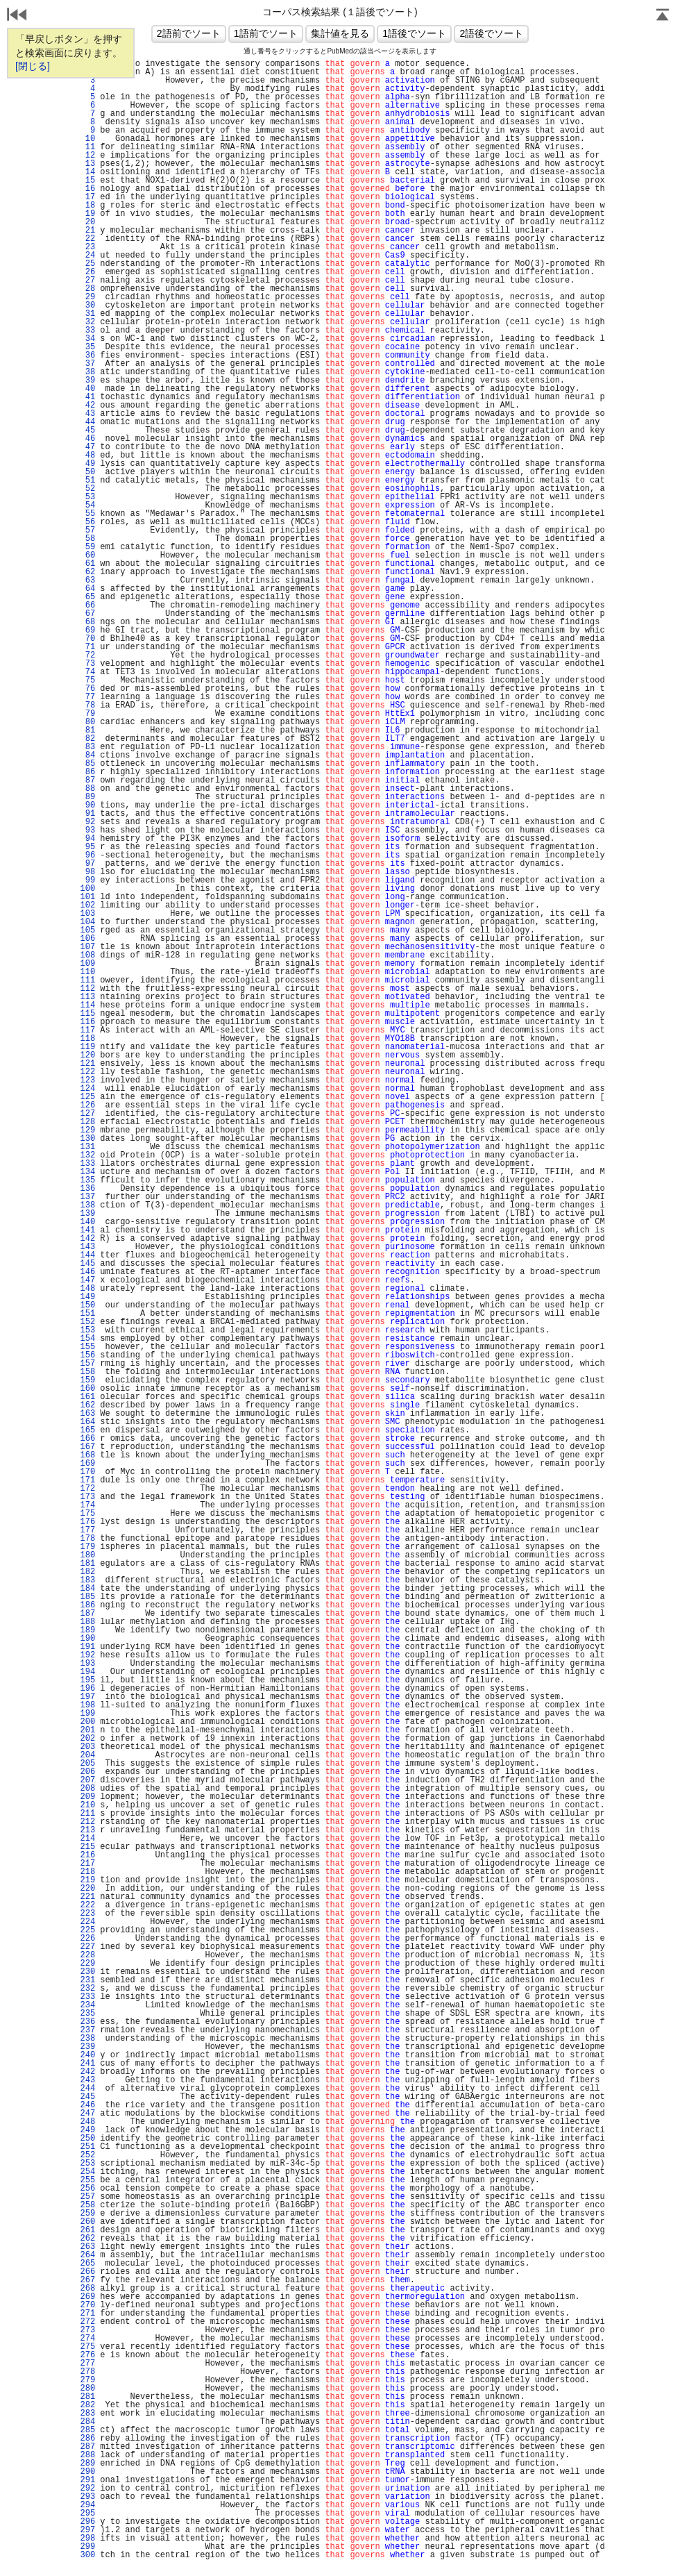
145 (87, 1264)
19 (87, 214)
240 (87, 2055)
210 (87, 1805)
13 (87, 164)
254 (87, 2172)
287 (87, 2447)
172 (87, 1489)
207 (87, 1780)
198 (87, 1705)
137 (87, 1197)
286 (87, 2438)
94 (87, 839)
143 (87, 1247)
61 (87, 564)
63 (87, 580)
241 (87, 2063)
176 (87, 1522)
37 (87, 364)
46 (87, 439)
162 (87, 1405)
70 (87, 639)
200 (87, 1722)
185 (87, 1597)
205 (87, 1763)
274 (87, 2338)
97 (87, 864)
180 (87, 1555)
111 (87, 980)
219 (87, 1880)
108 (87, 955)
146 (87, 1272)
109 (87, 964)
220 (87, 1888)
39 (87, 380)
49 (87, 464)
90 (87, 805)
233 (87, 1997)
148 (87, 1289)
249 (87, 2130)
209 (87, 1797)
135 (87, 1180)
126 (87, 1105)
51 (87, 480)
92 (87, 822)
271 (87, 2313)
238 (87, 2038)
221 (87, 1897)
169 (87, 1464)
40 (87, 389)
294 (87, 2505)
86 (87, 772)
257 (87, 2197)
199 (87, 1713)
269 (87, 2297)
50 (87, 472)
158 (87, 1372)
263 (87, 2247)
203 (87, 1747)
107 (87, 947)
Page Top (663, 15)
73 (87, 664)
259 (87, 2213)
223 (87, 1913)
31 (87, 314)
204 (87, 1755)
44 (87, 422)
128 (87, 1122)
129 (87, 1130)
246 (87, 2105)
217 (87, 1863)
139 (87, 1214)
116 (87, 1022)
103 (87, 914)
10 (87, 139)
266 (87, 2272)
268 (87, 2288)
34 (87, 339)
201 (87, 1730)
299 (87, 2547)
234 (87, 2005)
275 (87, 2347)
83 (87, 747)
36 (87, 355)
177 (87, 1530)
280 (87, 2388)
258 (87, 2205)
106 (87, 939)
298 (87, 2538)
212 (87, 1822)
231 (87, 1980)
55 (87, 514)
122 (87, 1072)
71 (87, 647)
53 (87, 497)
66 (87, 605)
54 (87, 505)
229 (87, 1963)
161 (87, 1397)
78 (87, 705)
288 (87, 2455)
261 (87, 2230)
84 (87, 755)
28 (87, 289)
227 (87, 1947)
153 (87, 1330)
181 (87, 1564)
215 (87, 1847)
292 (87, 2488)
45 (87, 430)
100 (87, 889)
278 (87, 2372)
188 (87, 1622)
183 (87, 1580)
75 (87, 680)
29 (87, 297)
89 (87, 797)
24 (87, 255)
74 (87, 672)
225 (87, 1930)
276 (87, 2355)
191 (87, 1647)
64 (87, 589)
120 (87, 1055)
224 (87, 1922)
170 (87, 1472)
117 (87, 1030)
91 (87, 814)
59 (87, 547)
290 (87, 2472)
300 (87, 2555)
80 (87, 722)
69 (87, 630)
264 (87, 2255)
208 (87, 1788)
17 (87, 197)
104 (87, 922)
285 (87, 2430)
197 (87, 1697)
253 (87, 2163)
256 (87, 2188)
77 (87, 697)
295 (87, 2513)
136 (87, 1189)
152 (87, 1322)
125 (87, 1097)
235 (87, 2013)
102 (87, 905)
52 (87, 489)
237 (87, 2030)
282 (87, 2405)
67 (87, 614)
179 (87, 1547)
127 (87, 1114)
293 (87, 2497)
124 (87, 1089)
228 (87, 1955)
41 (87, 397)
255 (87, 2180)
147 (87, 1280)
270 (87, 2305)
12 (87, 155)
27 (87, 280)
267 (87, 2280)
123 (87, 1080)
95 (87, 847)
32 (87, 322)
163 (87, 1414)
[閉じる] (32, 66)
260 (87, 2222)
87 (87, 780)
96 (87, 855)
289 (87, 2463)
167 (87, 1447)
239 (87, 2047)
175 (87, 1514)
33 (87, 330)
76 (87, 689)
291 (87, 2480)
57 (87, 530)
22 (87, 239)
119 (87, 1047)
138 (87, 1205)
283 (87, 2413)
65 (87, 597)
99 (87, 880)
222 (87, 1905)
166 (87, 1439)
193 (87, 1663)
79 (87, 714)
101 (87, 897)
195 (87, 1680)
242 (87, 2072)
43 (87, 414)
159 (87, 1380)
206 (87, 1772)
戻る (17, 15)
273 (87, 2330)
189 (87, 1630)
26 (87, 272)
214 (87, 1838)
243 (87, 2080)
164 (87, 1422)
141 (87, 1230)
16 (87, 189)
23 (87, 247)
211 (87, 1813)
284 (87, 2422)
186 (87, 1605)
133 (87, 1164)
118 (87, 1039)
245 (87, 2097)
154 (87, 1339)
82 (87, 739)
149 (87, 1297)
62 (87, 572)
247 (87, 2113)
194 (87, 1672)
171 (87, 1480)
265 (87, 2263)
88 (87, 789)
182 (87, 1572)
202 (87, 1738)
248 (87, 2122)
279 (87, 2380)
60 (87, 555)
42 (87, 405)
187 (87, 1614)
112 (87, 989)
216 (87, 1855)
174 (87, 1505)
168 (87, 1455)
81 (87, 730)
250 (87, 2138)
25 (87, 264)
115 (87, 1014)
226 (87, 1938)
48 (87, 455)
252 (87, 2155)
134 (87, 1172)
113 (87, 997)
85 (87, 764)
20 (87, 222)
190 (87, 1639)
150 (87, 1305)
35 (87, 347)
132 (87, 1155)
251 (87, 2147)
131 (87, 1147)
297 (87, 2530)
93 (87, 830)
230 (87, 1972)
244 (87, 2088)
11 (87, 147)
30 (87, 305)
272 (87, 2322)
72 (87, 655)
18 (87, 205)
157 (87, 1364)
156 (87, 1355)
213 (87, 1830)
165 (87, 1430)
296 (87, 2522)
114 (87, 1005)
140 (87, 1222)
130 (87, 1139)
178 (87, 1539)
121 (87, 1064)
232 (87, 1988)
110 (87, 972)
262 (87, 2238)
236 (87, 2022)
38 (87, 372)
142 (87, 1239)
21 (87, 230)
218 (87, 1872)
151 (87, 1314)
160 (87, 1389)
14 (87, 172)
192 (87, 1655)
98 (87, 872)
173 (87, 1497)
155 (87, 1347)
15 (87, 180)
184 (87, 1589)
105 (87, 930)
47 (87, 447)
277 (87, 2363)
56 (87, 522)
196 (87, 1688)
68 (87, 622)
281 (87, 2397)
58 (87, 539)
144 (87, 1255)
